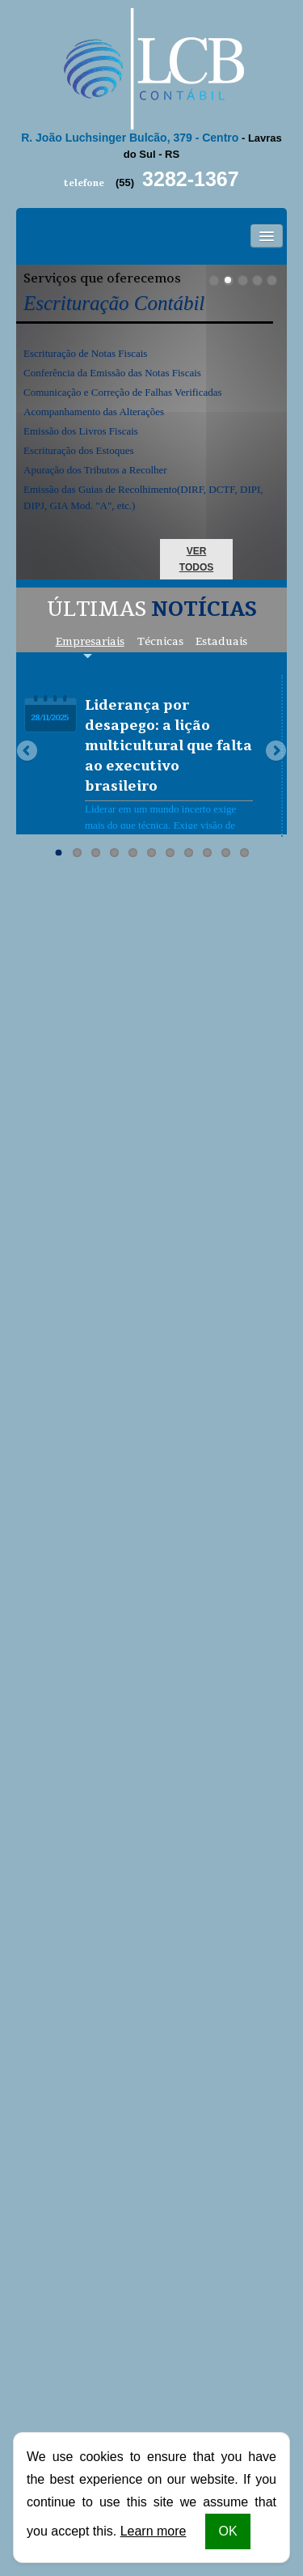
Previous (28, 752)
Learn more (153, 2531)
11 (244, 852)
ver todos (196, 559)
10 (225, 852)
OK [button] (227, 2531)
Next (275, 752)
